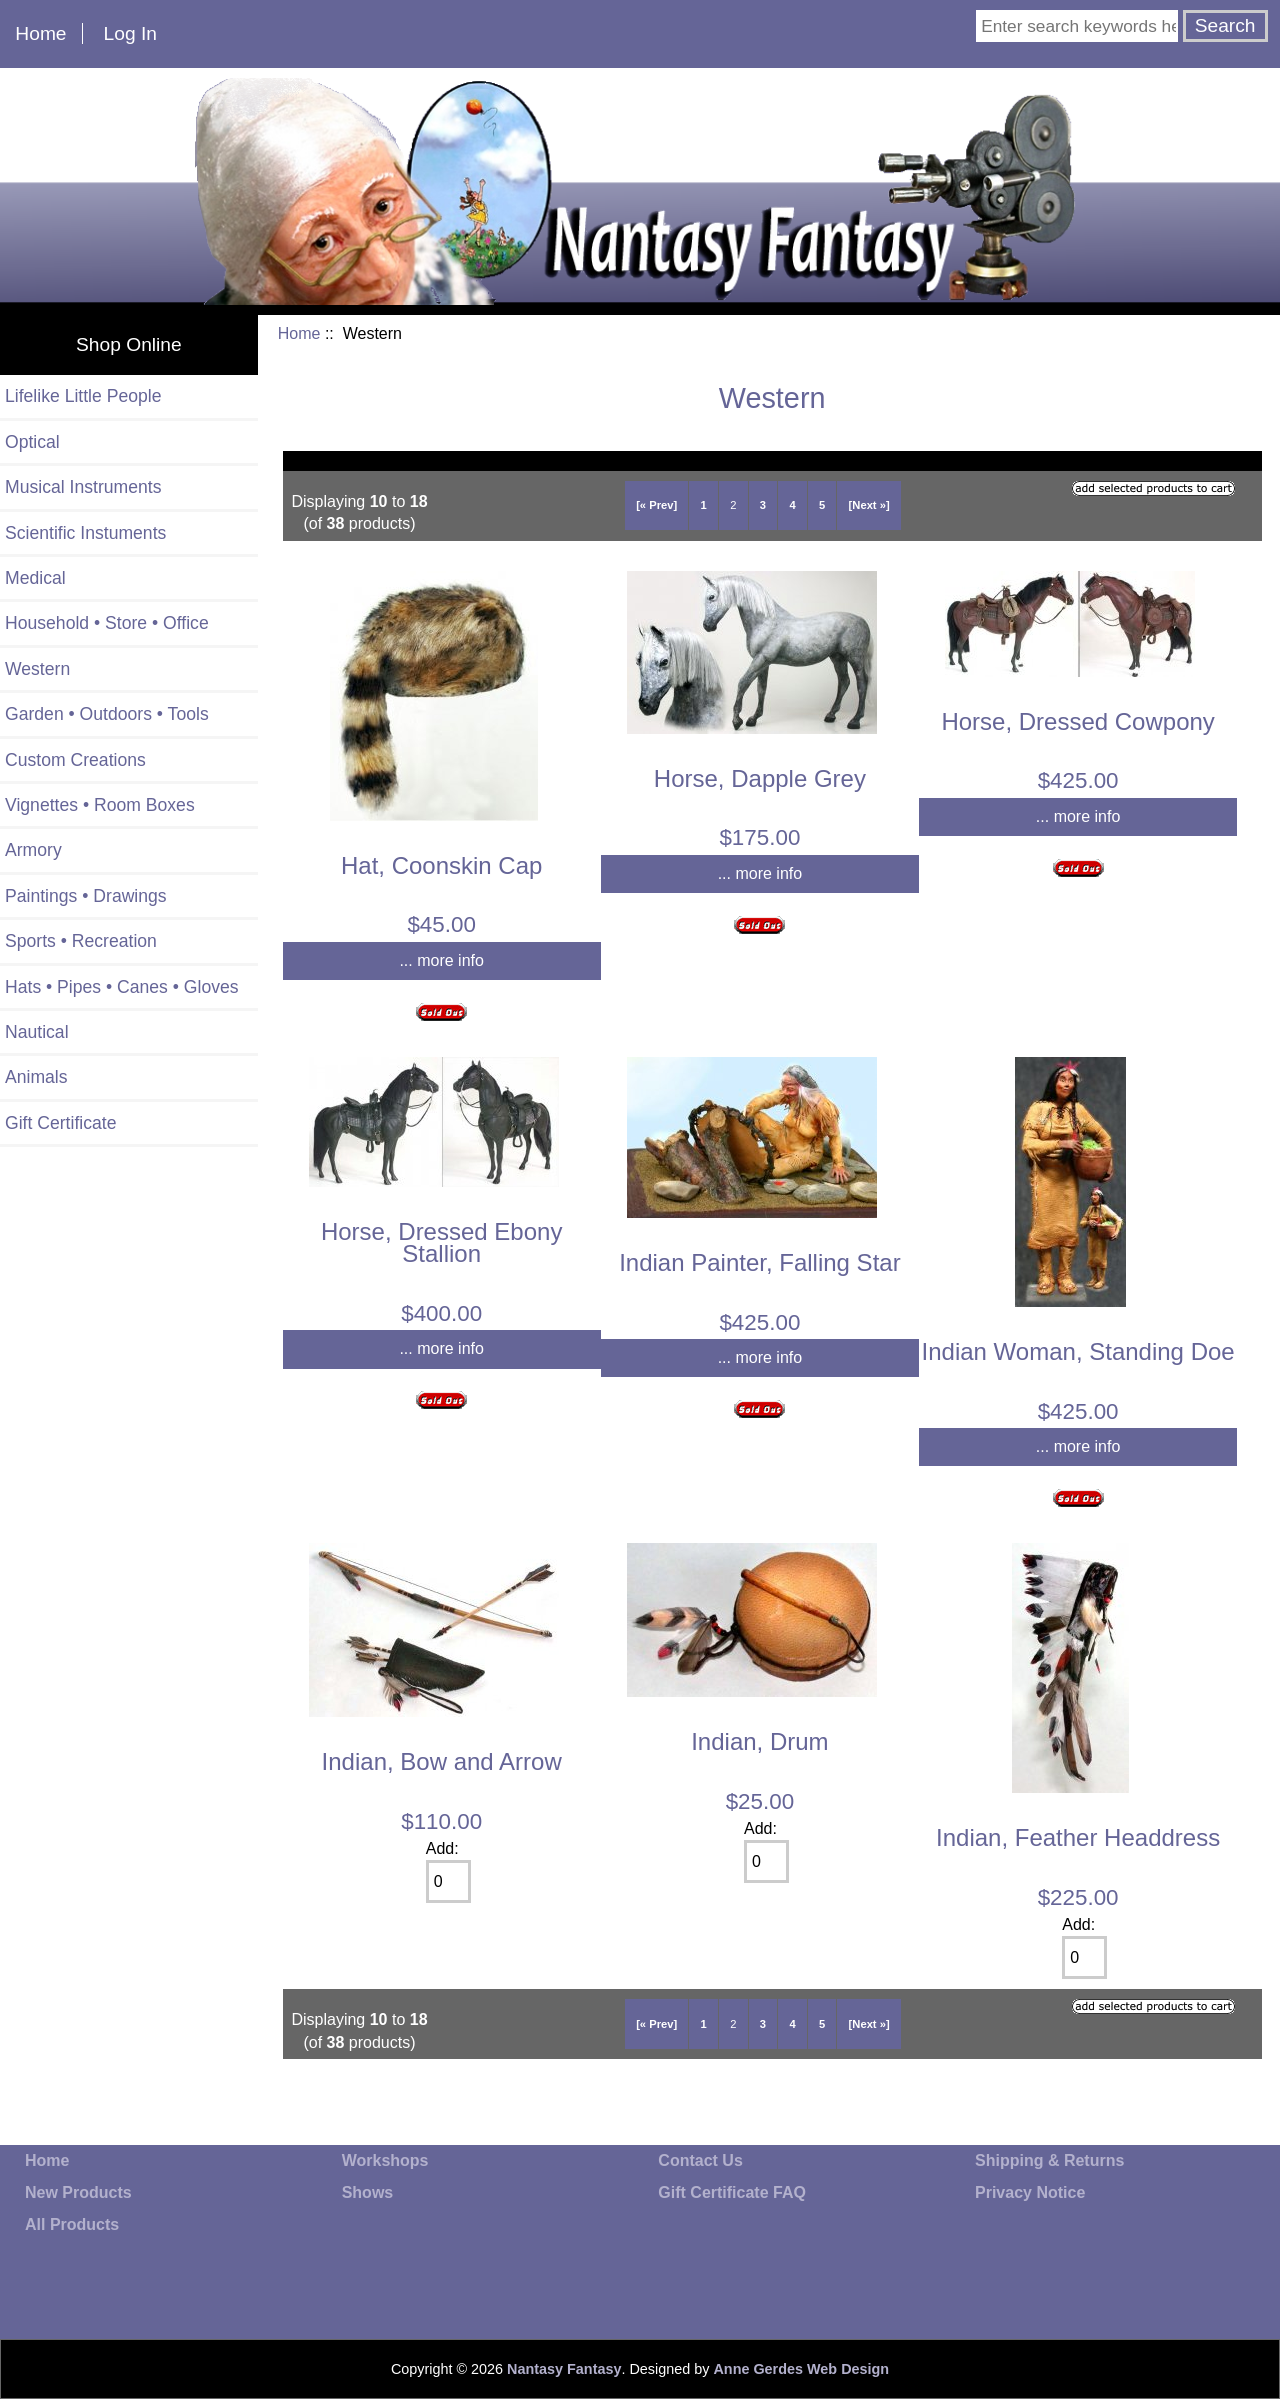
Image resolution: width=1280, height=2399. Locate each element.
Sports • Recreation (81, 941)
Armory (33, 850)
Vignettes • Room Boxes (100, 805)
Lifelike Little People (83, 396)
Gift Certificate (60, 1123)
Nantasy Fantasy (564, 2369)
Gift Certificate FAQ (732, 2192)
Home (40, 33)
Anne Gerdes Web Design (801, 2369)
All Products (72, 2224)
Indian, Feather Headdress (1078, 1837)
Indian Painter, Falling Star (760, 1262)
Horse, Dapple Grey (760, 778)
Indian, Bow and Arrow (442, 1761)
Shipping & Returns (1049, 2160)
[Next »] (869, 505)
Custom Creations (75, 760)
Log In (130, 33)
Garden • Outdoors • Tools (107, 714)
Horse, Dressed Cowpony (1077, 721)
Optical (32, 442)
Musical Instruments (83, 487)
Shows (368, 2192)
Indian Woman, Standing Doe (1078, 1351)
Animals (36, 1077)
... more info (441, 960)
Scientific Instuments (85, 533)
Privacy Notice (1030, 2192)
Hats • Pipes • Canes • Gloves (122, 987)
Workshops (385, 2160)
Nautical (37, 1032)
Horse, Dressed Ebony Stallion (441, 1242)
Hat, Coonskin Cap (441, 865)
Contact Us (700, 2160)
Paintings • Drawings (86, 896)
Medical (35, 578)
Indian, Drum (759, 1741)
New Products (78, 2192)
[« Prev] (656, 505)
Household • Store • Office (107, 623)
